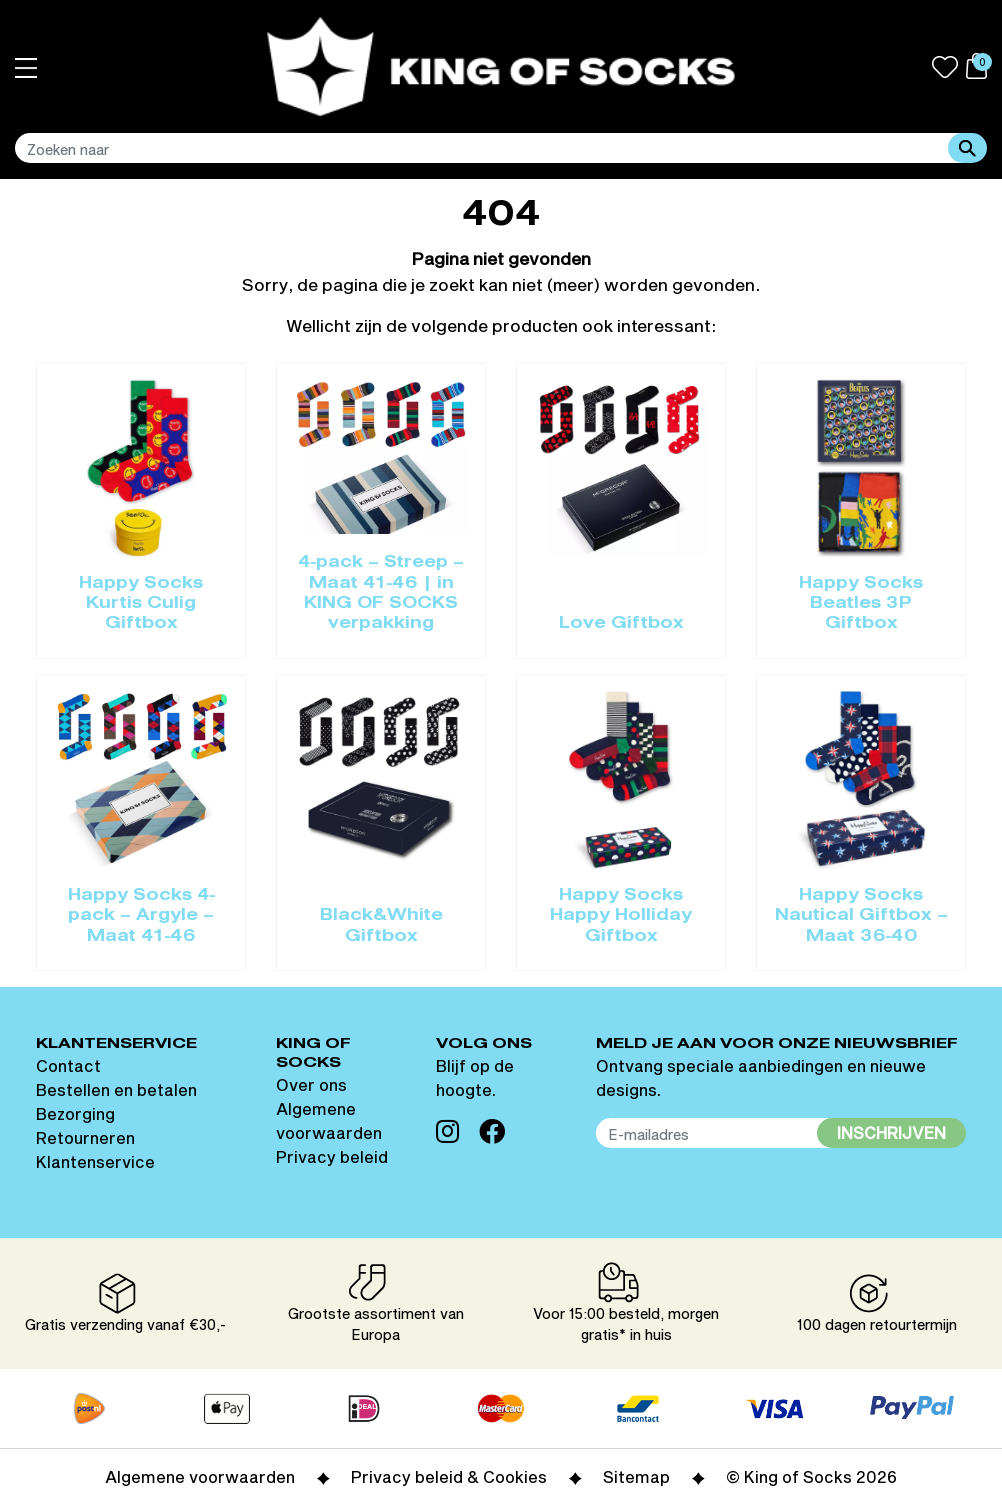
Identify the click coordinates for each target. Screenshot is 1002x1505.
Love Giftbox (621, 624)
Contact (68, 1065)
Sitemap (636, 1476)
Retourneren (85, 1137)
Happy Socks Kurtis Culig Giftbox (141, 604)
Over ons (311, 1084)
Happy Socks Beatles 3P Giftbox (861, 604)
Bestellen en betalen (116, 1089)
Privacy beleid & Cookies (449, 1476)
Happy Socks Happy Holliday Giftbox (621, 916)
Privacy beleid (332, 1156)
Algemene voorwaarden (200, 1476)
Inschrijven (891, 1132)
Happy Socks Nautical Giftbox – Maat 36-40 (861, 916)
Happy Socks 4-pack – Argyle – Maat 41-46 (141, 916)
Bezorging (75, 1113)
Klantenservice (95, 1161)
